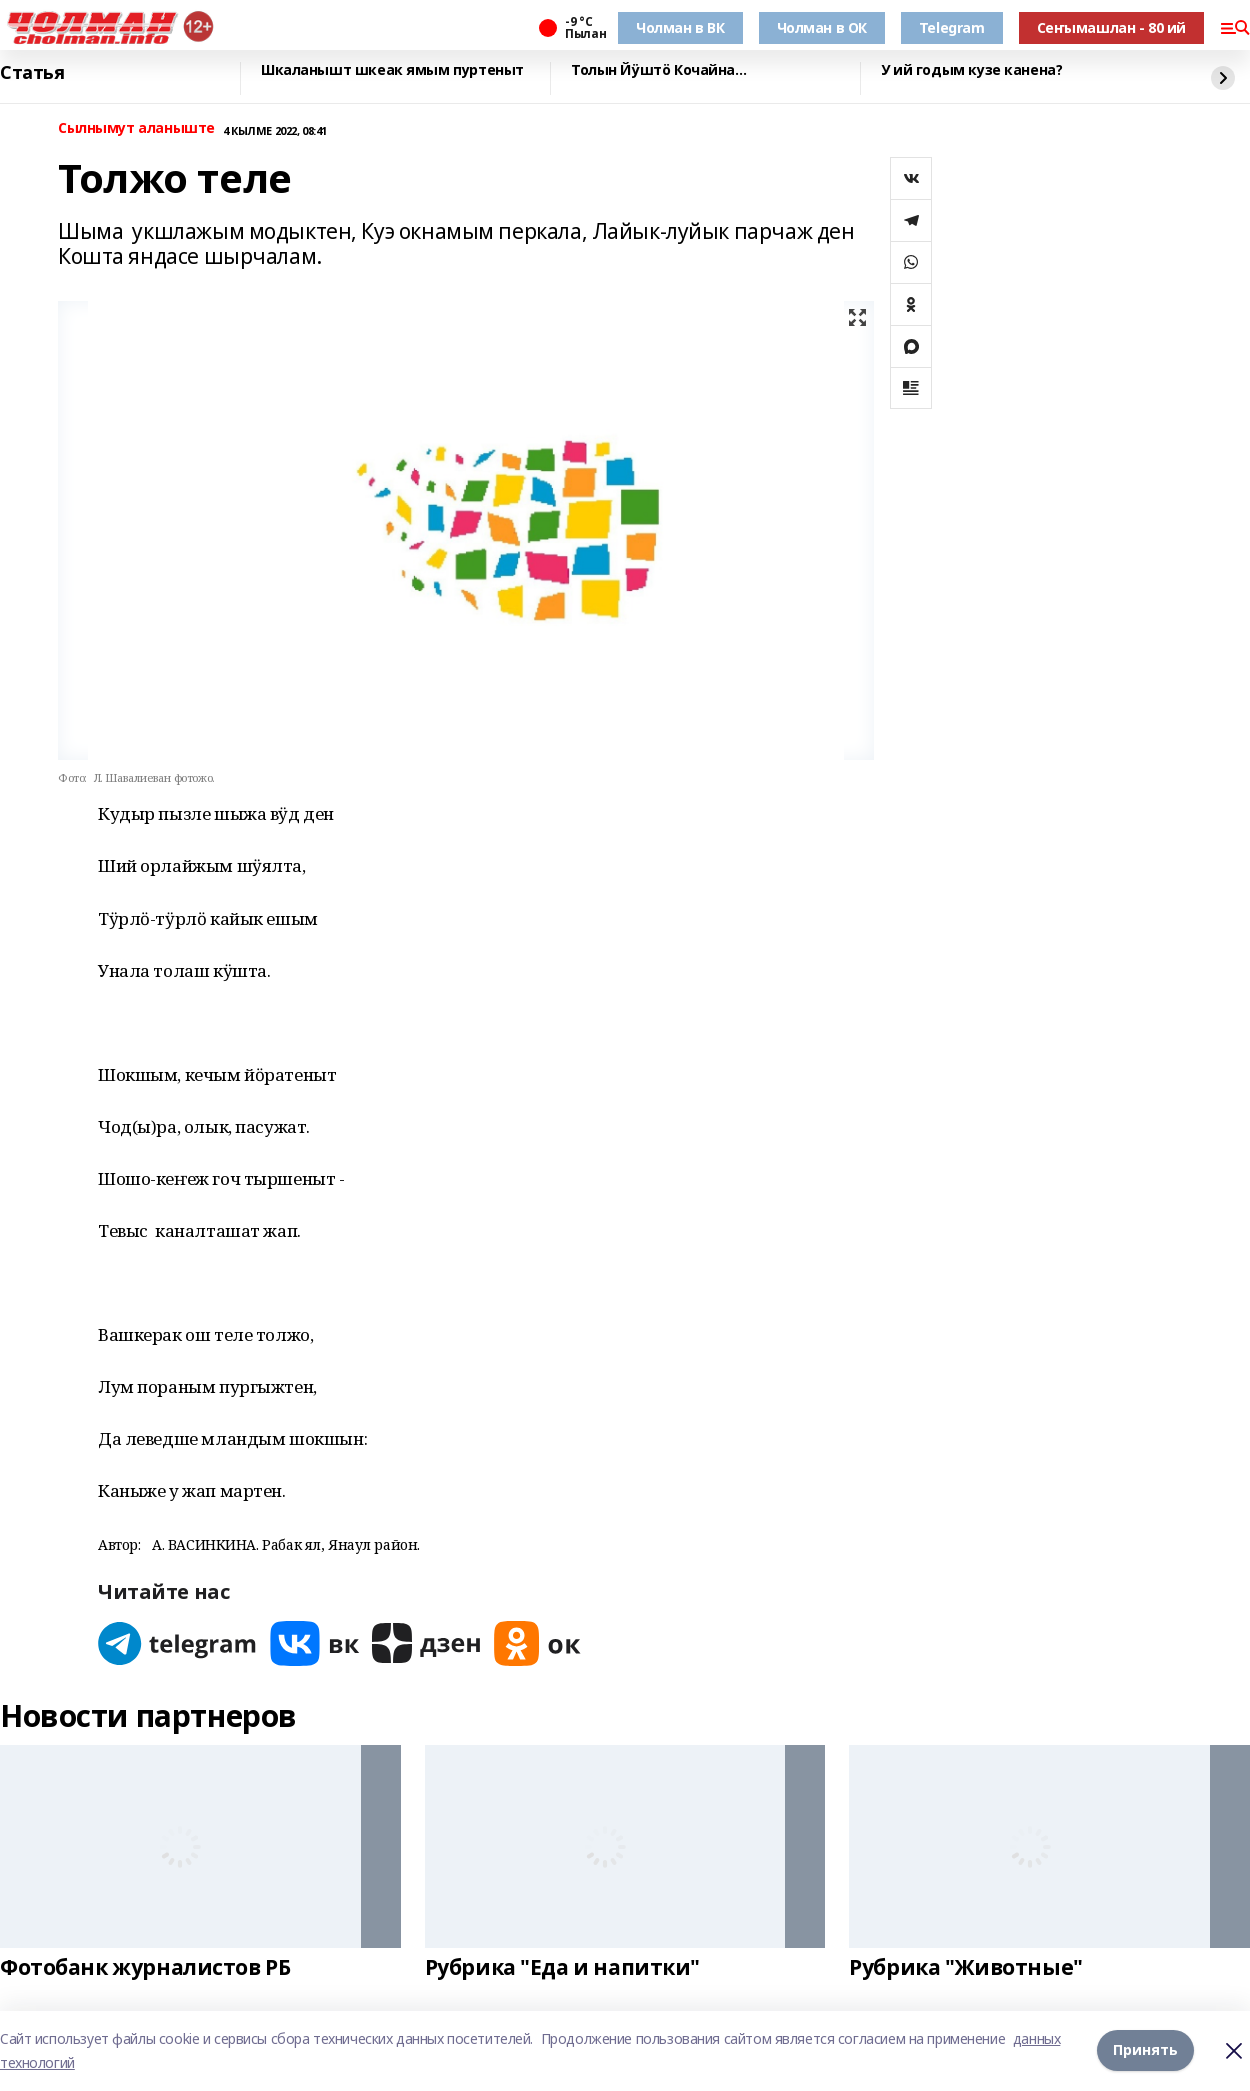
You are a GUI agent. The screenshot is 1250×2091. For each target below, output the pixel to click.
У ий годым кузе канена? (971, 70)
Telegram (952, 27)
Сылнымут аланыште (136, 128)
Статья (32, 73)
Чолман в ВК (680, 27)
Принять (1145, 2050)
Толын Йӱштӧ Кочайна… (659, 70)
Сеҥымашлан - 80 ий (1111, 27)
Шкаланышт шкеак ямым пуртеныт (392, 70)
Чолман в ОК (822, 27)
